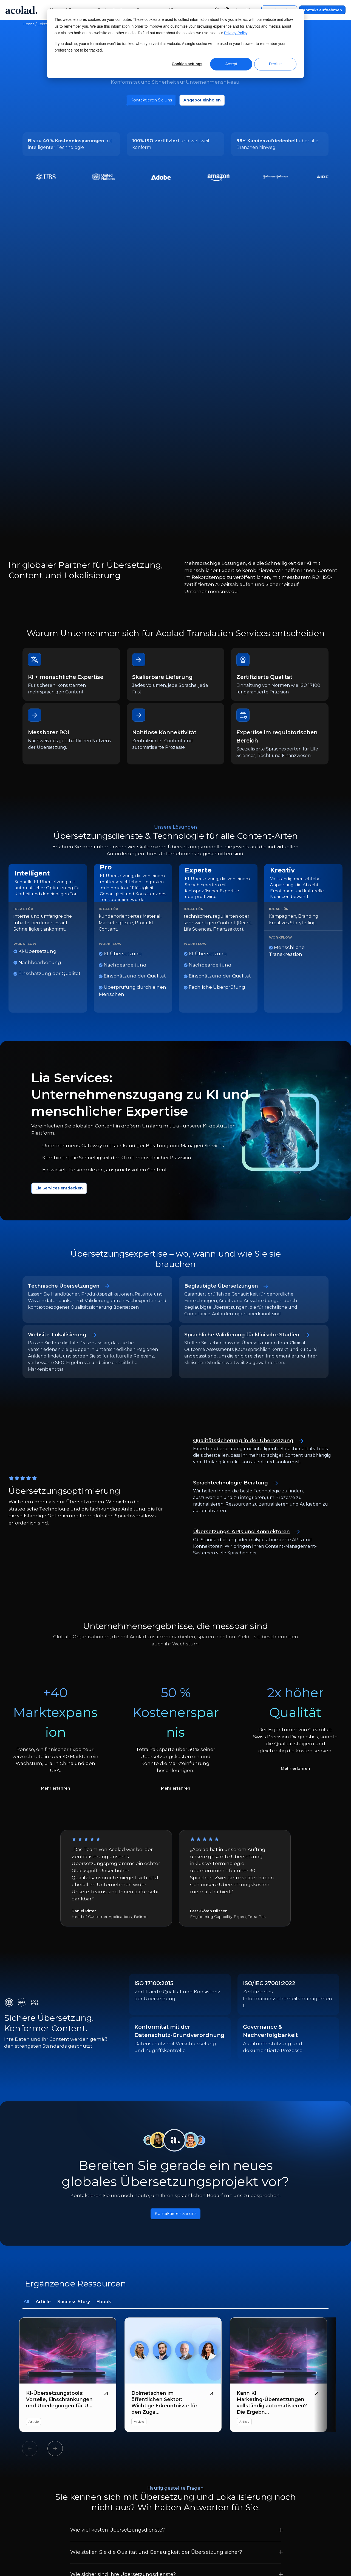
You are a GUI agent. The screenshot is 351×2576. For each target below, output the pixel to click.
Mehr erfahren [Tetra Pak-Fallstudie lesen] (175, 1574)
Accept (231, 64)
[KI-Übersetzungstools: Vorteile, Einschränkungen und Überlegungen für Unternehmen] (67, 2164)
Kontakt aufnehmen (322, 10)
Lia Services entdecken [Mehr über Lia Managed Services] (63, 972)
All (26, 2090)
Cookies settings (187, 64)
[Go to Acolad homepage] (21, 10)
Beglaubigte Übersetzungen (229, 1070)
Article (43, 2090)
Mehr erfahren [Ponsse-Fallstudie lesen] (55, 1574)
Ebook (104, 2090)
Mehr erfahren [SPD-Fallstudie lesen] (295, 1554)
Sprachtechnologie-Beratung (239, 1267)
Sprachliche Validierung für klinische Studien (253, 1119)
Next (55, 2237)
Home (28, 24)
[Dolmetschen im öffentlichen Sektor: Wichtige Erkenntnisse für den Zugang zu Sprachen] (173, 2164)
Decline (275, 64)
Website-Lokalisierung (65, 1119)
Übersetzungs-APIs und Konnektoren (251, 1316)
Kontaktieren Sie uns (148, 101)
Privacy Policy (235, 33)
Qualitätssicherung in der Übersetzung (253, 1225)
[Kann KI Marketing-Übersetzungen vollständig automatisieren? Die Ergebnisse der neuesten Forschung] (278, 2164)
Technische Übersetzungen (72, 1070)
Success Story (73, 2090)
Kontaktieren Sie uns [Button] (175, 2001)
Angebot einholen (206, 101)
